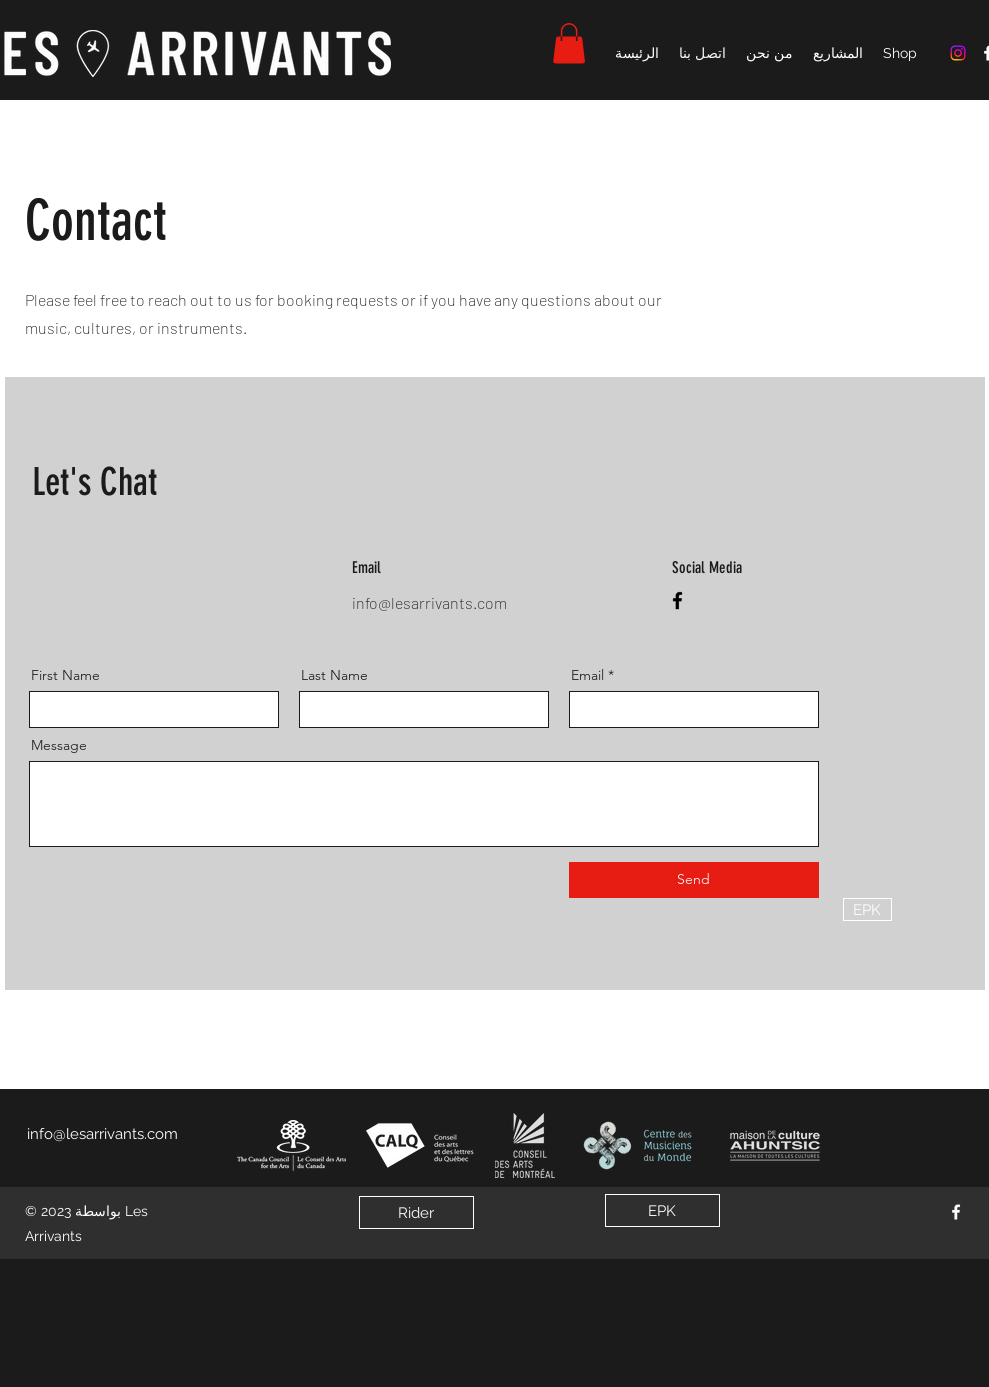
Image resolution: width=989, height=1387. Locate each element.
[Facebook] (677, 600)
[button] (569, 43)
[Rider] (416, 1212)
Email (587, 675)
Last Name (334, 675)
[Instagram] (958, 53)
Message (59, 745)
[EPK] (867, 909)
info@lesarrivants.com (429, 602)
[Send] (694, 880)
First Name (65, 675)
